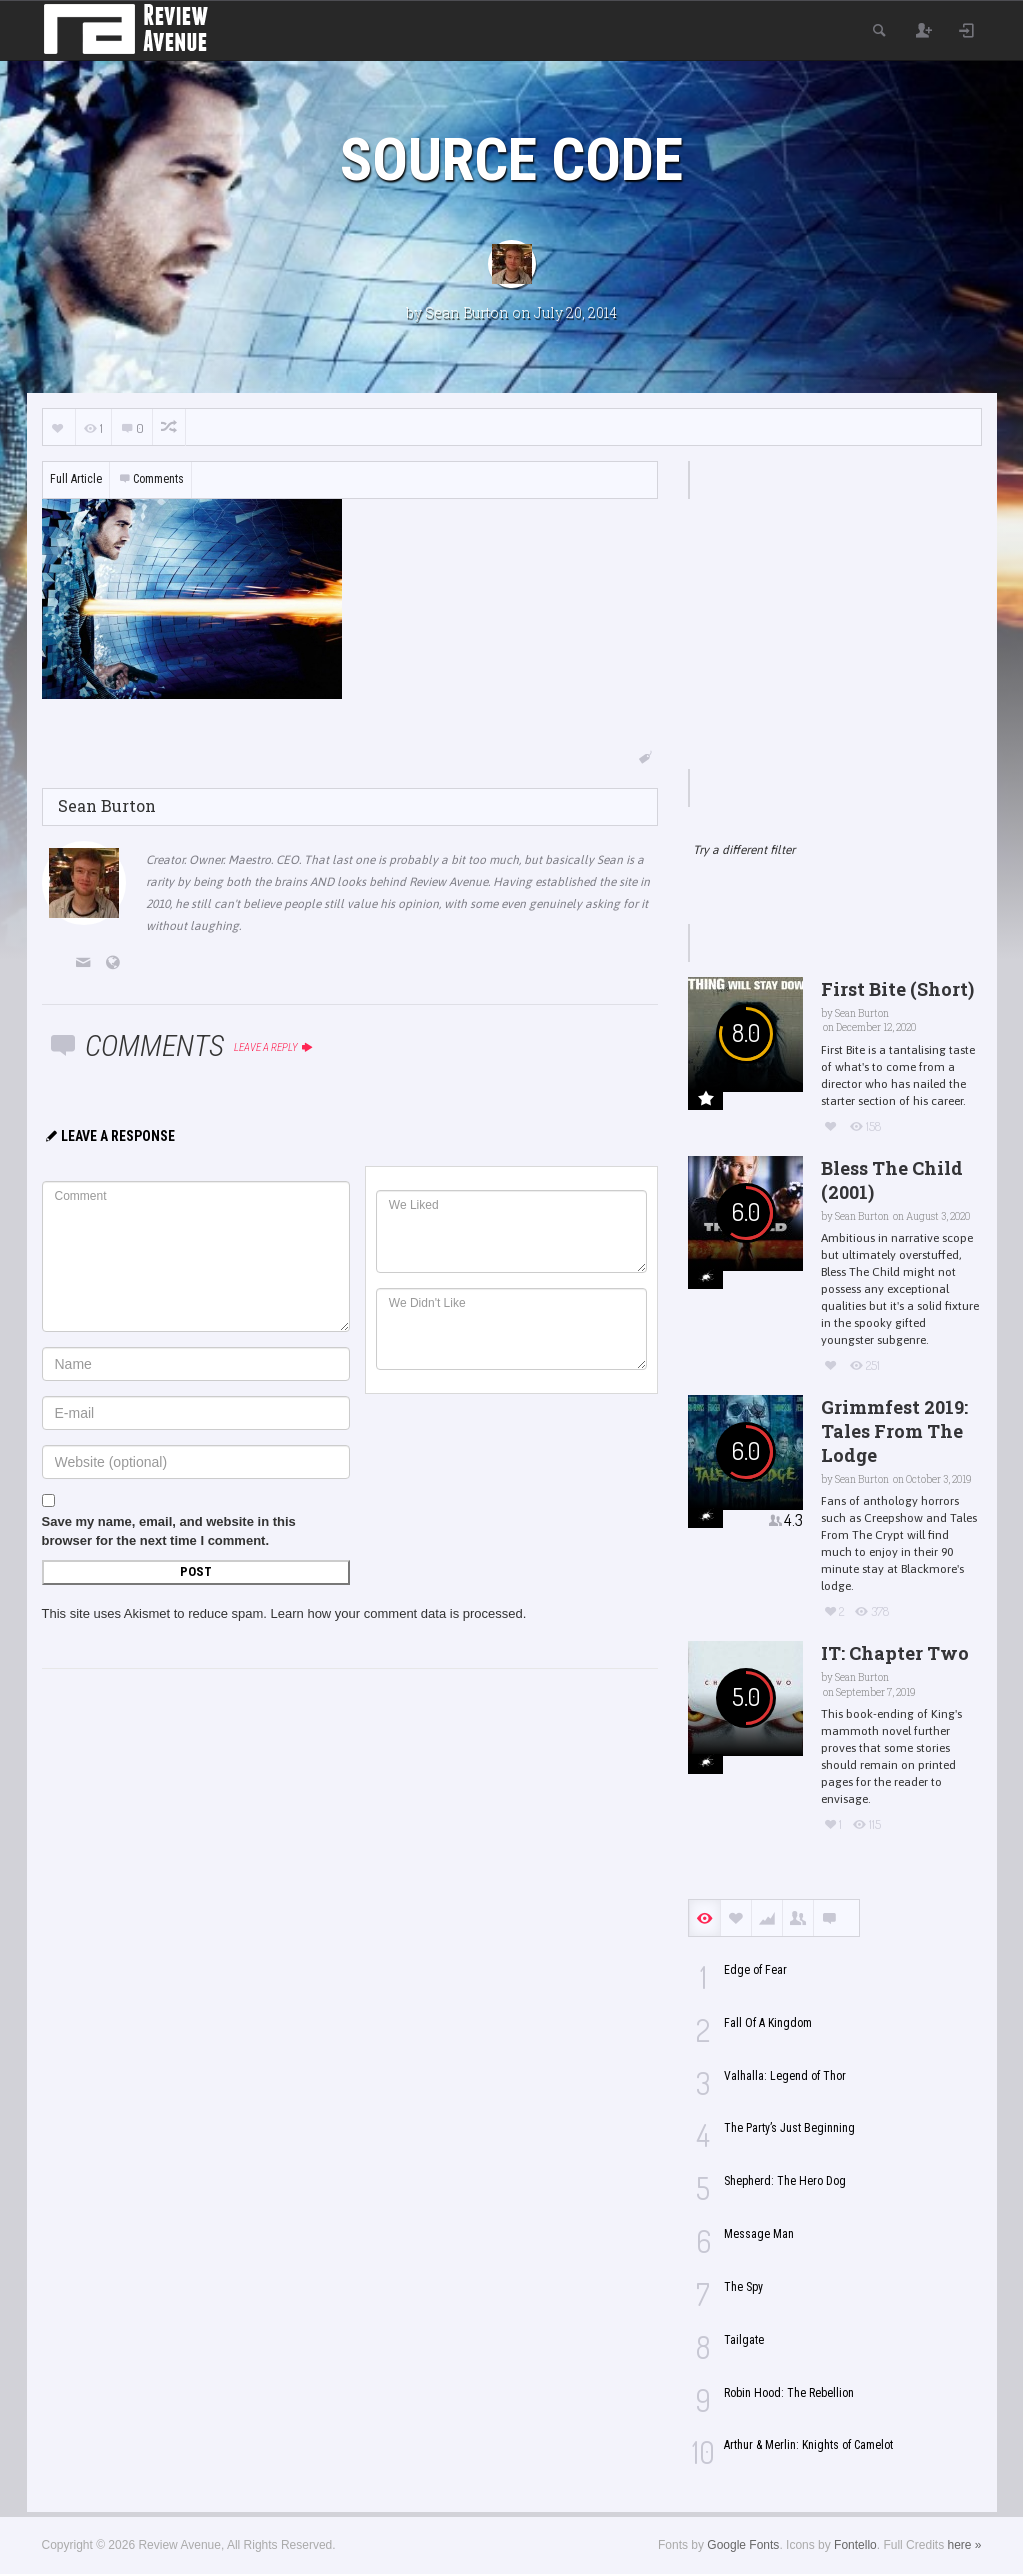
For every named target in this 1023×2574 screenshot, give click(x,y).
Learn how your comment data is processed (397, 1613)
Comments (151, 479)
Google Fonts (743, 2545)
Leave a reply (274, 1047)
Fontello (855, 2545)
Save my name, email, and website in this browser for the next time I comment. (169, 1531)
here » (964, 2545)
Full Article (76, 479)
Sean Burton (467, 312)
